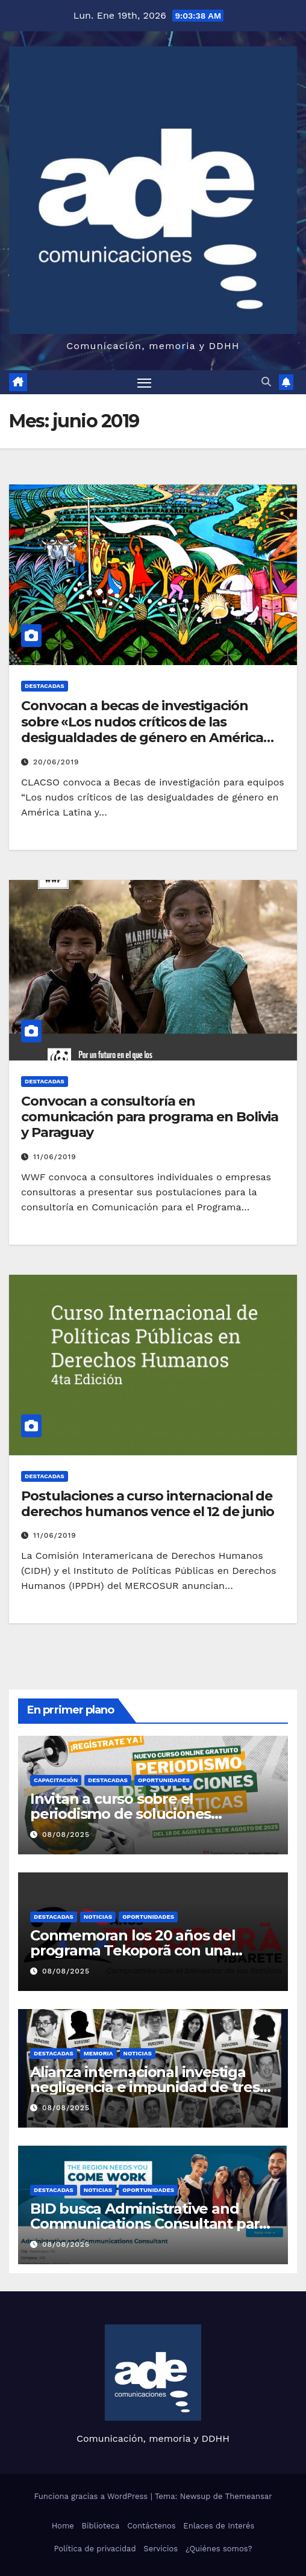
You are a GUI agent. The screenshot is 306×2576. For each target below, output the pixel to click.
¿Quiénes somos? (219, 2548)
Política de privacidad (95, 2548)
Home (63, 2525)
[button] (266, 382)
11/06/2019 (54, 1157)
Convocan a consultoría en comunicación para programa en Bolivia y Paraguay (149, 1117)
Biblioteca (101, 2525)
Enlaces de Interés (218, 2525)
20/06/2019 (56, 762)
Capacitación (56, 1780)
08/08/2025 (66, 1834)
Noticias (98, 1916)
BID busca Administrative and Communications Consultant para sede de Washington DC (148, 2223)
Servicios (160, 2548)
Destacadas (44, 686)
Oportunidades (164, 1780)
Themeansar (248, 2496)
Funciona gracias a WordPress (92, 2496)
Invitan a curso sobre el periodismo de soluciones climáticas (120, 1814)
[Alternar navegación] (144, 382)
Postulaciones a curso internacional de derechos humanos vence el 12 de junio (147, 1504)
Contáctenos (151, 2525)
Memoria (98, 2053)
